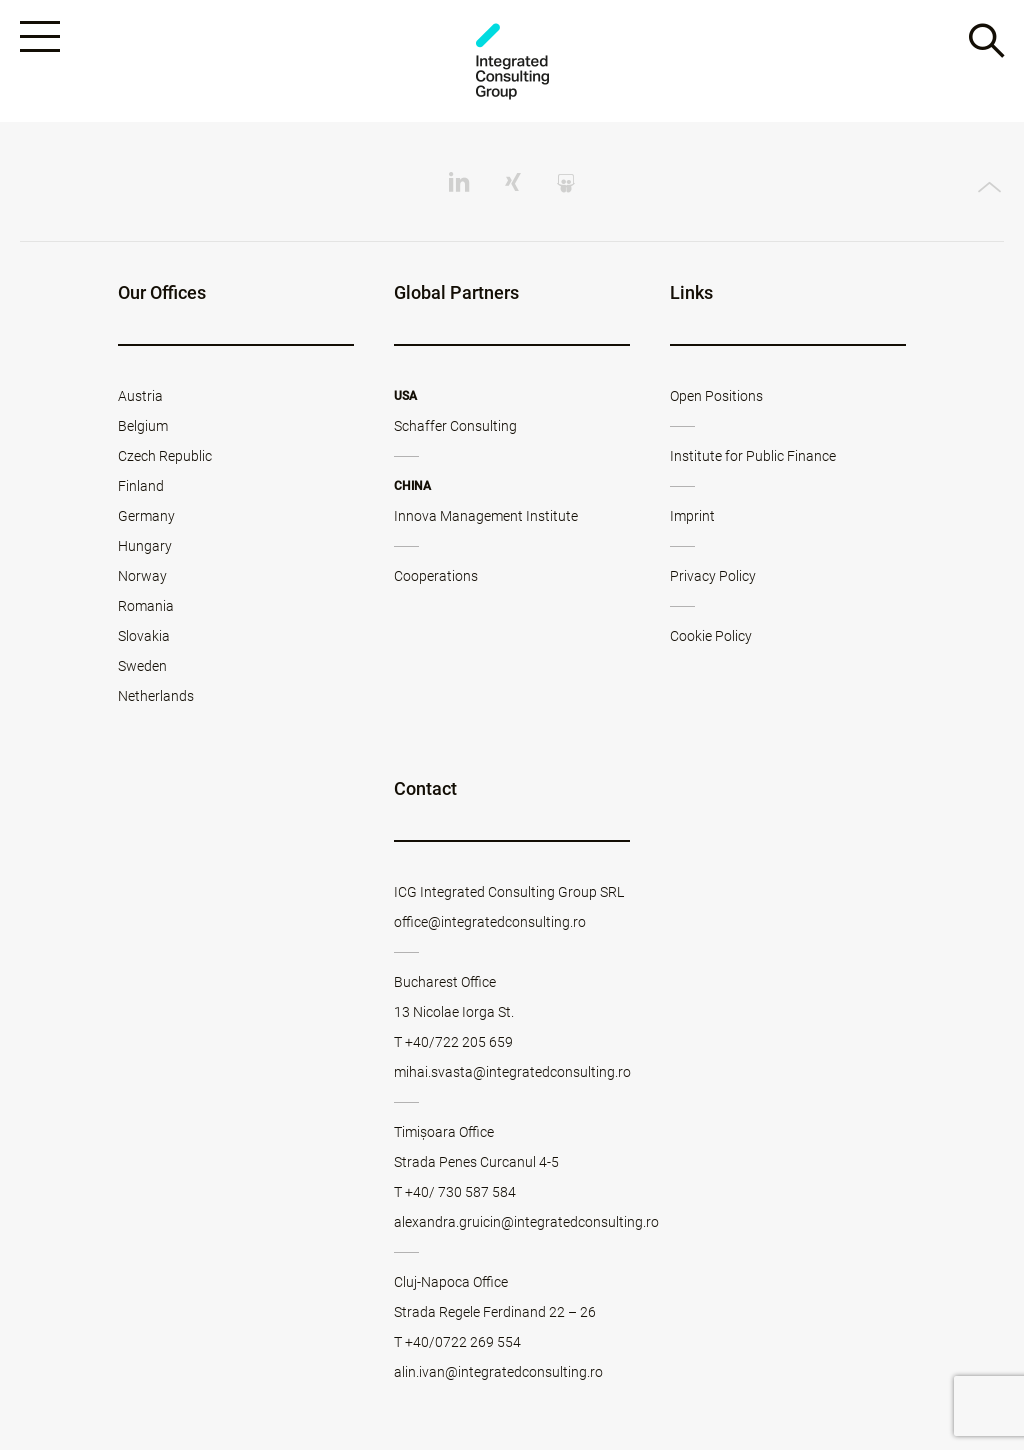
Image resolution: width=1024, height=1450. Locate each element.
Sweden (142, 666)
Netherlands (156, 696)
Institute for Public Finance (753, 456)
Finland (141, 486)
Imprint (692, 516)
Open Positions (716, 396)
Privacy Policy (713, 576)
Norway (142, 576)
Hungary (145, 546)
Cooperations (436, 576)
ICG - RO (512, 61)
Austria (140, 396)
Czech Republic (165, 456)
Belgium (143, 426)
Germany (146, 516)
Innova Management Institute (486, 516)
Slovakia (144, 636)
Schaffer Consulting (455, 426)
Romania (146, 606)
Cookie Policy (711, 636)
